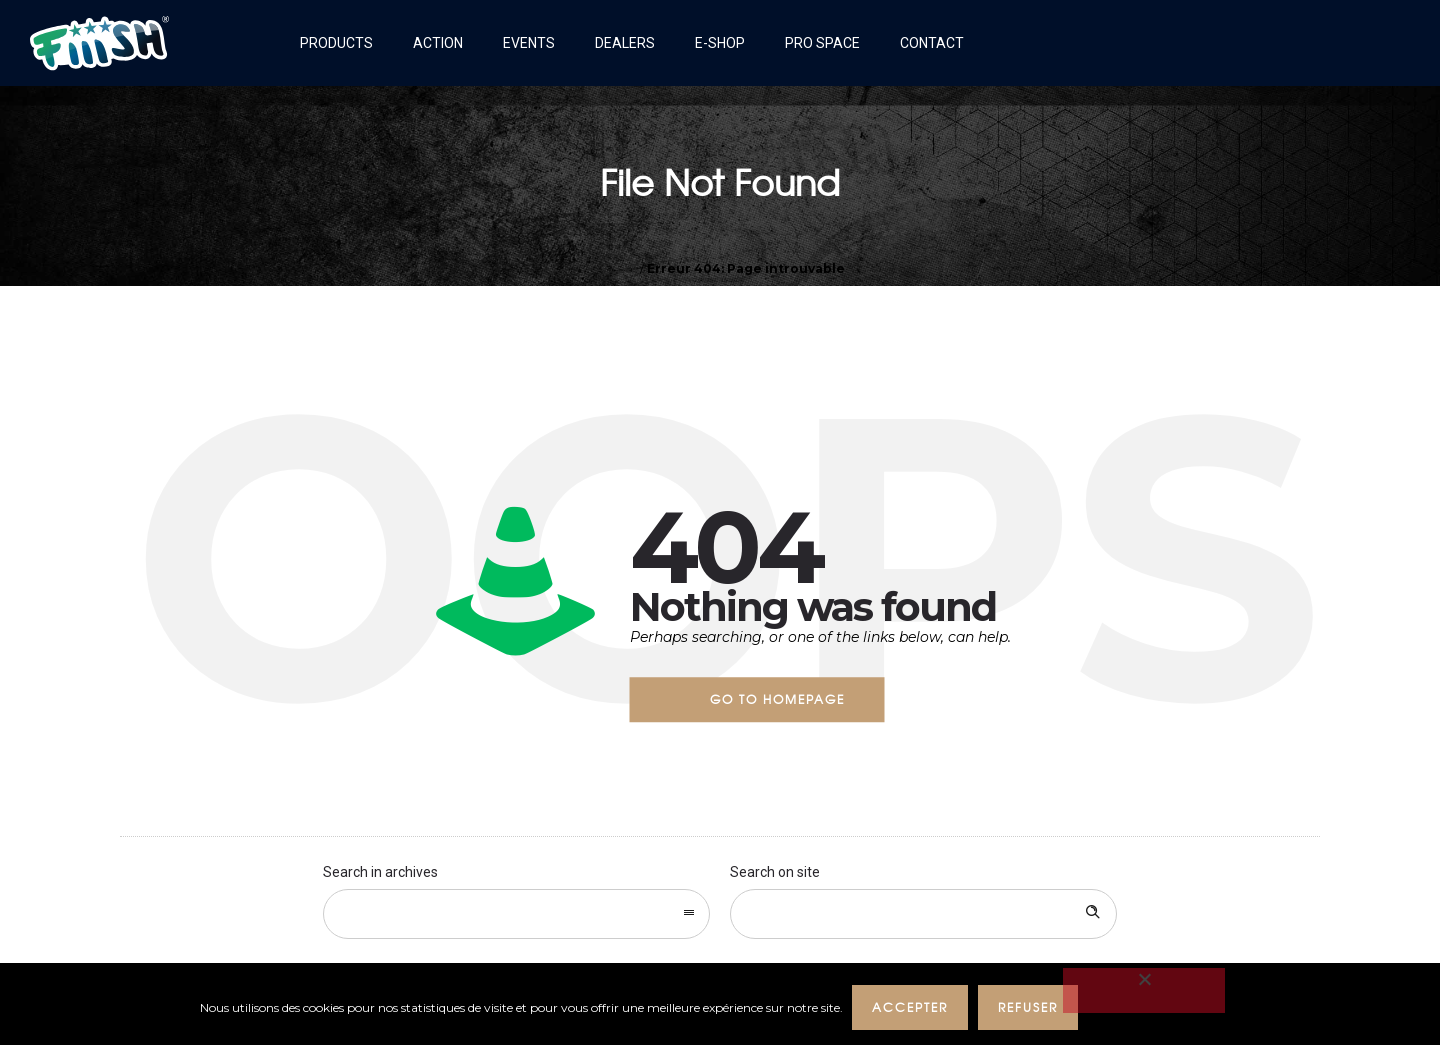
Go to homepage (777, 699)
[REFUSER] (1145, 990)
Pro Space (822, 43)
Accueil (616, 268)
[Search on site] (923, 914)
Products (336, 43)
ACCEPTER (911, 1007)
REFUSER (1029, 1007)
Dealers (625, 43)
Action (438, 43)
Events (529, 43)
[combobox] (516, 914)
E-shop (720, 43)
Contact (932, 43)
